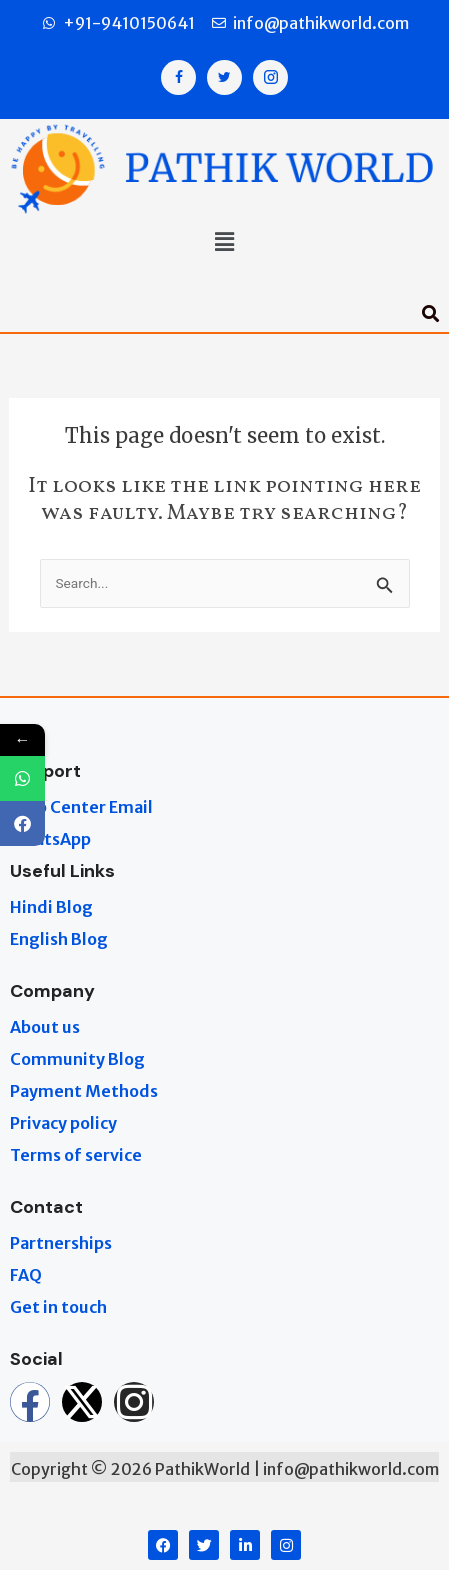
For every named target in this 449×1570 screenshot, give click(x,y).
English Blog (59, 939)
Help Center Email (81, 807)
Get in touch (58, 1307)
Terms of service (76, 1155)
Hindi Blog (51, 907)
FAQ (26, 1275)
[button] (224, 243)
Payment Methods (84, 1091)
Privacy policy (63, 1123)
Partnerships (61, 1243)
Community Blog (77, 1059)
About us (45, 1027)
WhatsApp (50, 839)
